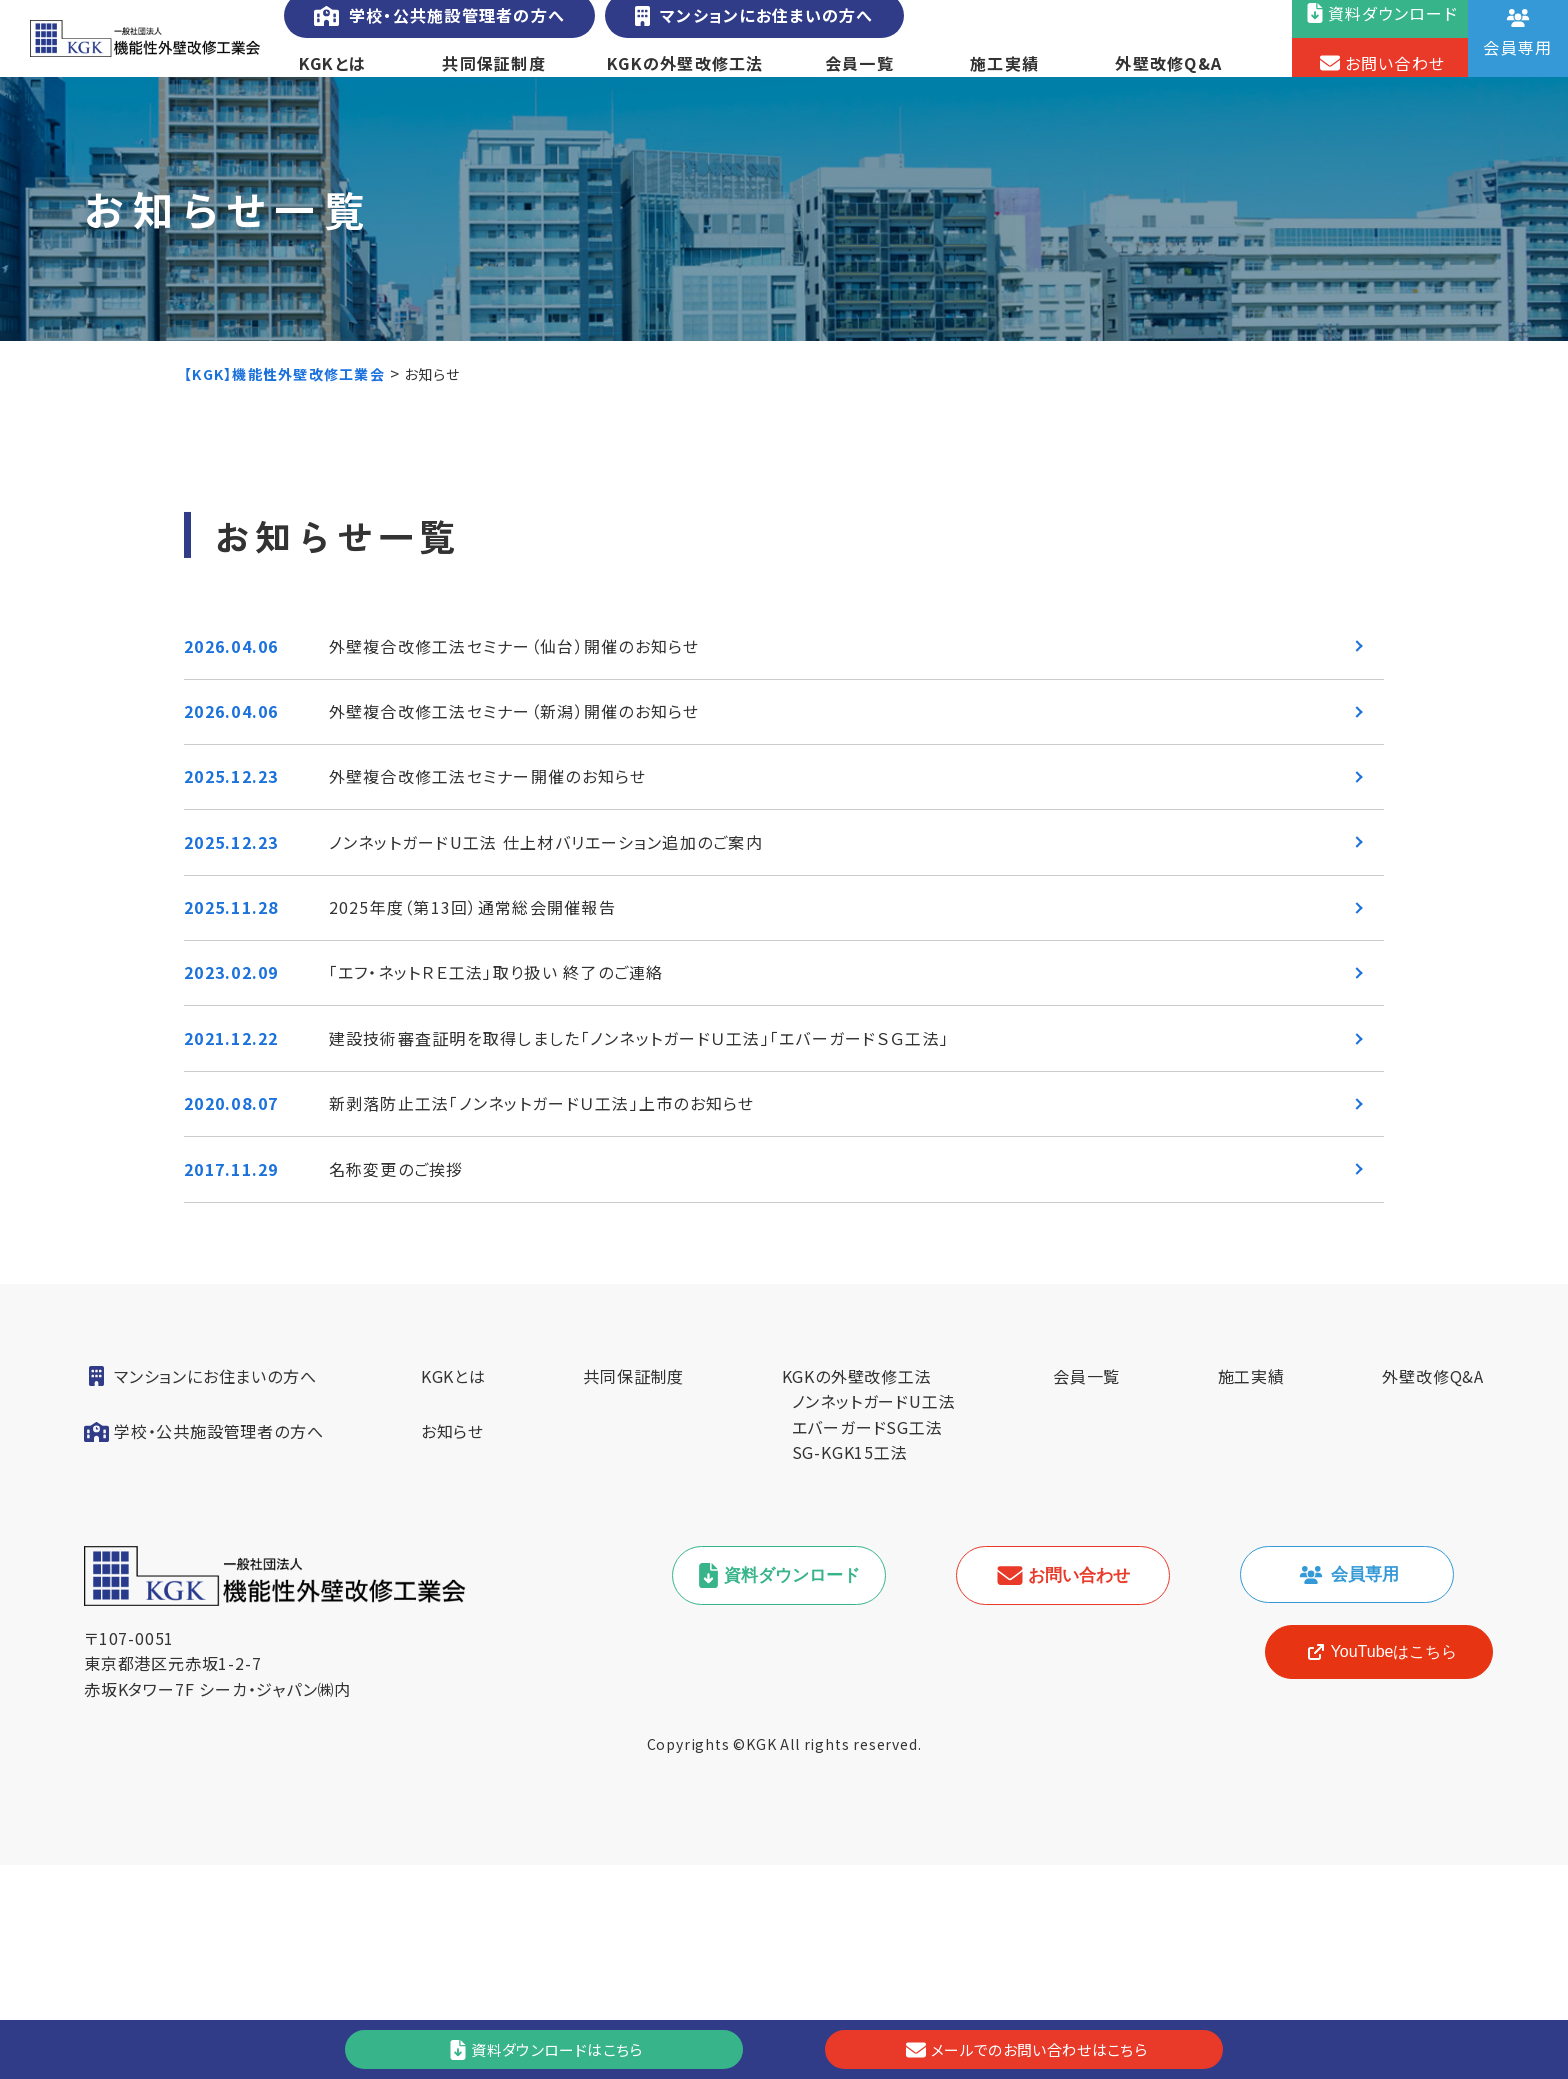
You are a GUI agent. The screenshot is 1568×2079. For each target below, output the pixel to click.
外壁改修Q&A (1171, 74)
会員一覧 (858, 74)
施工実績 (1005, 74)
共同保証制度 (493, 74)
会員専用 (1360, 1789)
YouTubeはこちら (1364, 1866)
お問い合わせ (1076, 1789)
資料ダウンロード (792, 1789)
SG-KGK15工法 (850, 1666)
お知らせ (452, 1645)
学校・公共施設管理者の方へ (436, 27)
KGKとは (331, 74)
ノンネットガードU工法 (874, 1615)
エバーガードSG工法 (867, 1641)
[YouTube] (1364, 1866)
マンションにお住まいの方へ (745, 27)
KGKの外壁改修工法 (685, 74)
